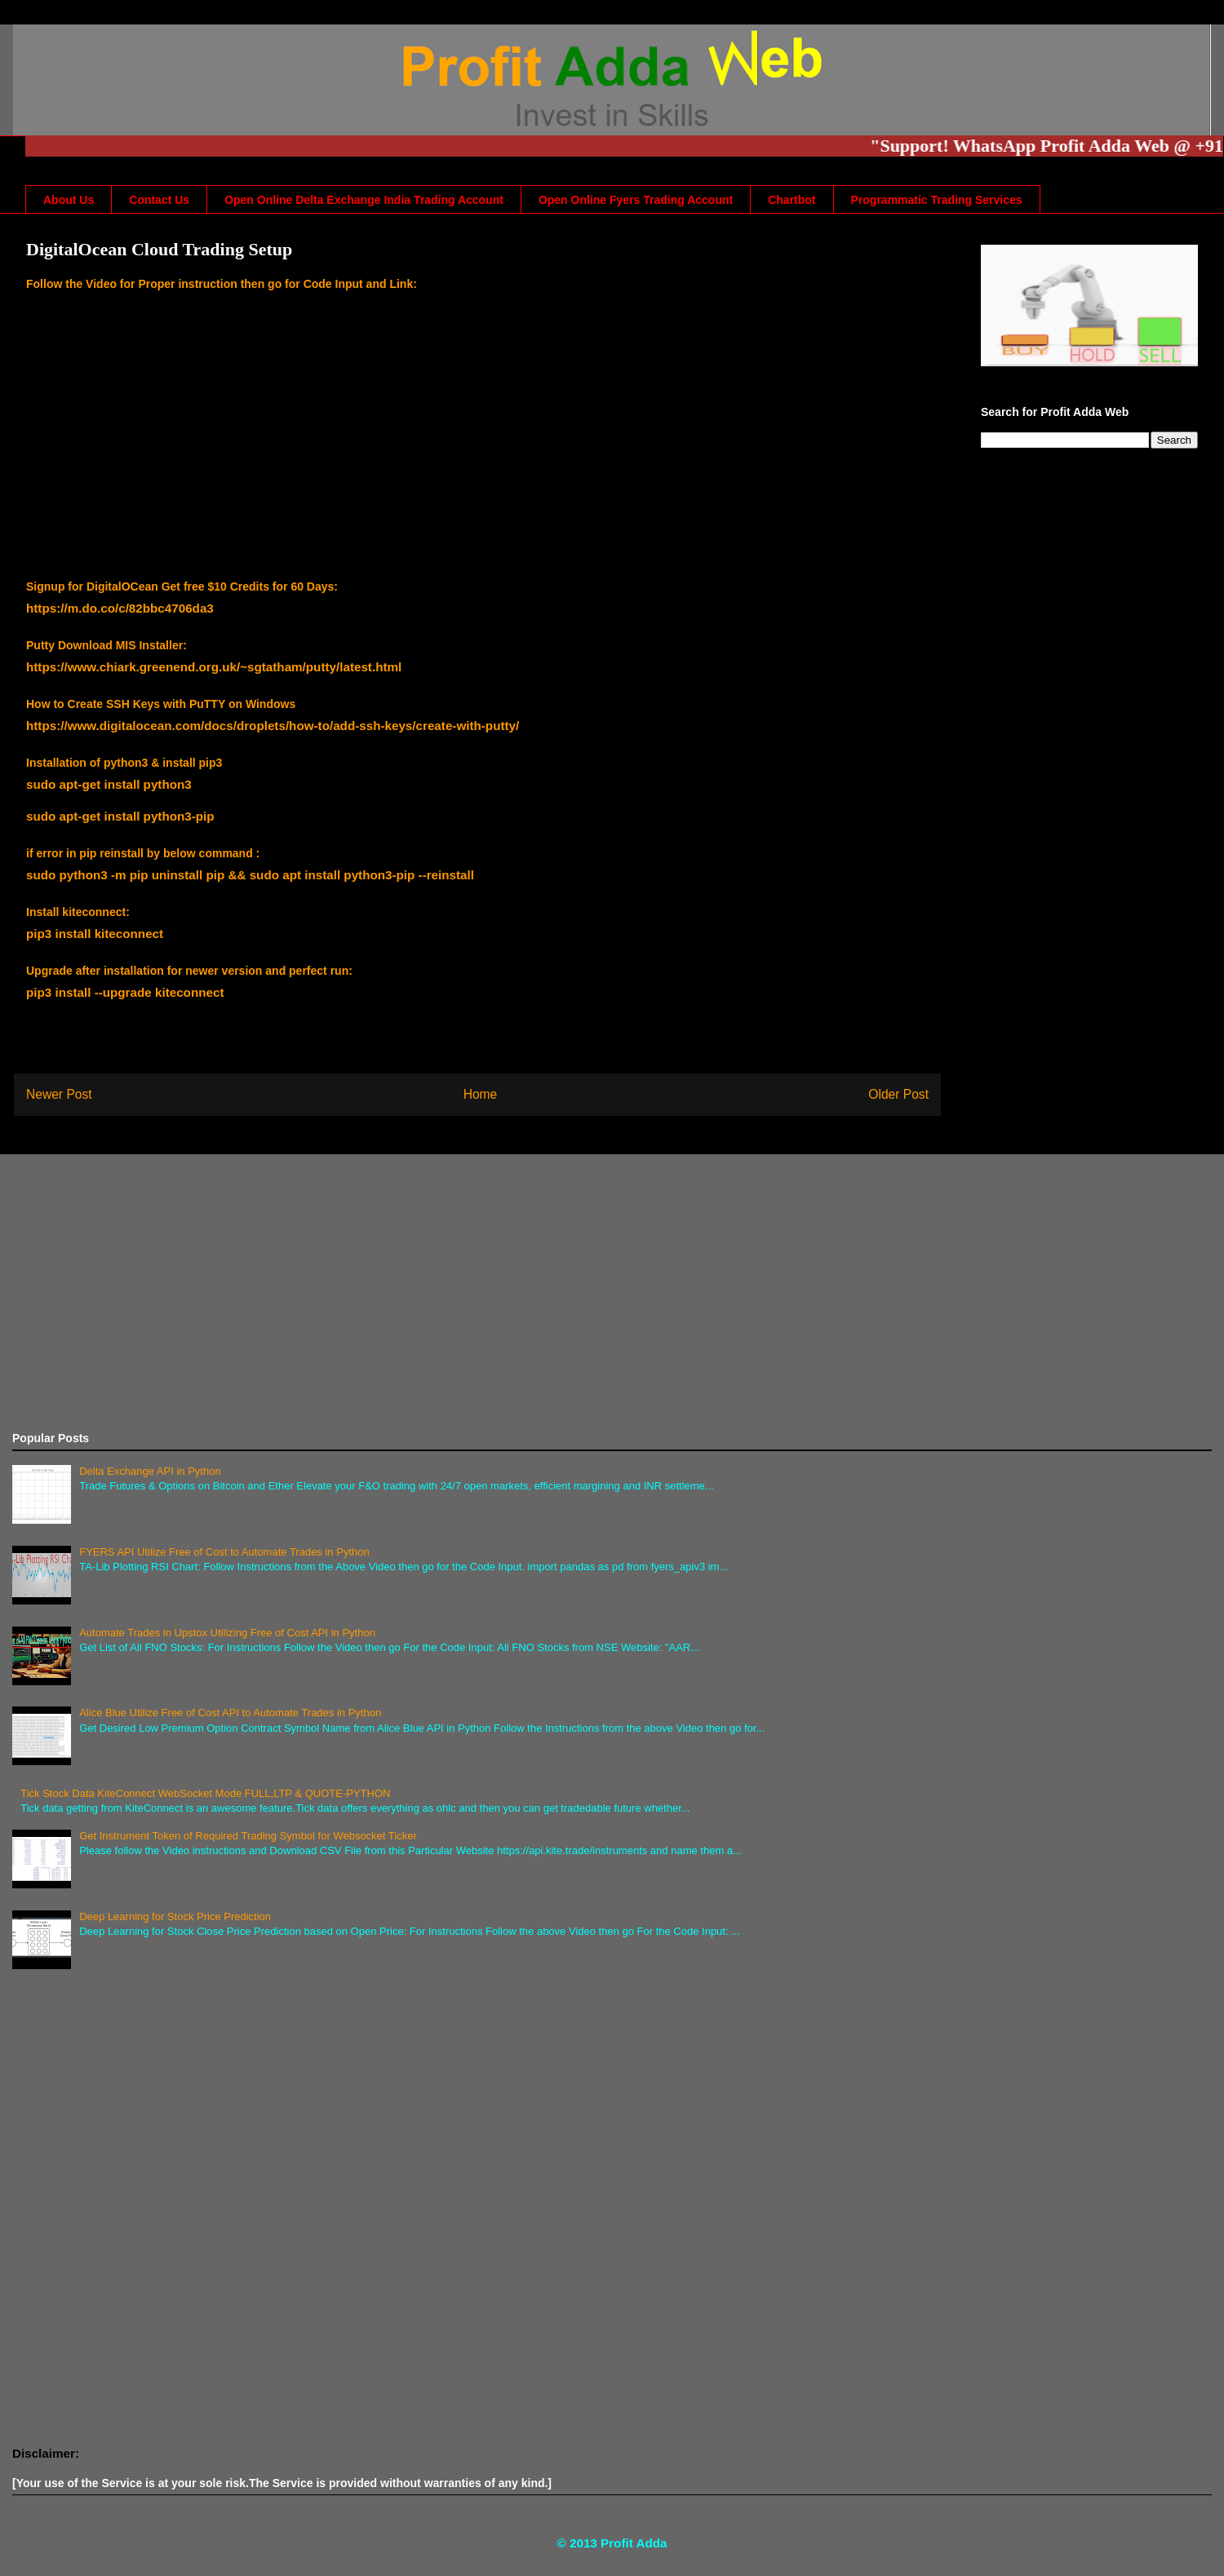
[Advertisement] (501, 1293)
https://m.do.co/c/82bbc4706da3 (120, 608)
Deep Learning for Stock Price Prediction (175, 1916)
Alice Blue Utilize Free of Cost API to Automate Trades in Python (230, 1712)
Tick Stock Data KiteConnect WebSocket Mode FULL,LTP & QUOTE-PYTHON (205, 1793)
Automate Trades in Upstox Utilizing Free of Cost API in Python (227, 1633)
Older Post (898, 1094)
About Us (68, 199)
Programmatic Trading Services (936, 199)
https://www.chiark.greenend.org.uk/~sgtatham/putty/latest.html (213, 667)
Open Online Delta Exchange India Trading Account (363, 199)
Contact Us (159, 199)
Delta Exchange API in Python (149, 1471)
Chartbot (791, 199)
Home (480, 1094)
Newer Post (59, 1094)
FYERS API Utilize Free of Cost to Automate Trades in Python (224, 1552)
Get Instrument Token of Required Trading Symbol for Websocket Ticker (248, 1836)
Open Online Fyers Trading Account (636, 199)
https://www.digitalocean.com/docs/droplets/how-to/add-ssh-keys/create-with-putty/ (272, 726)
